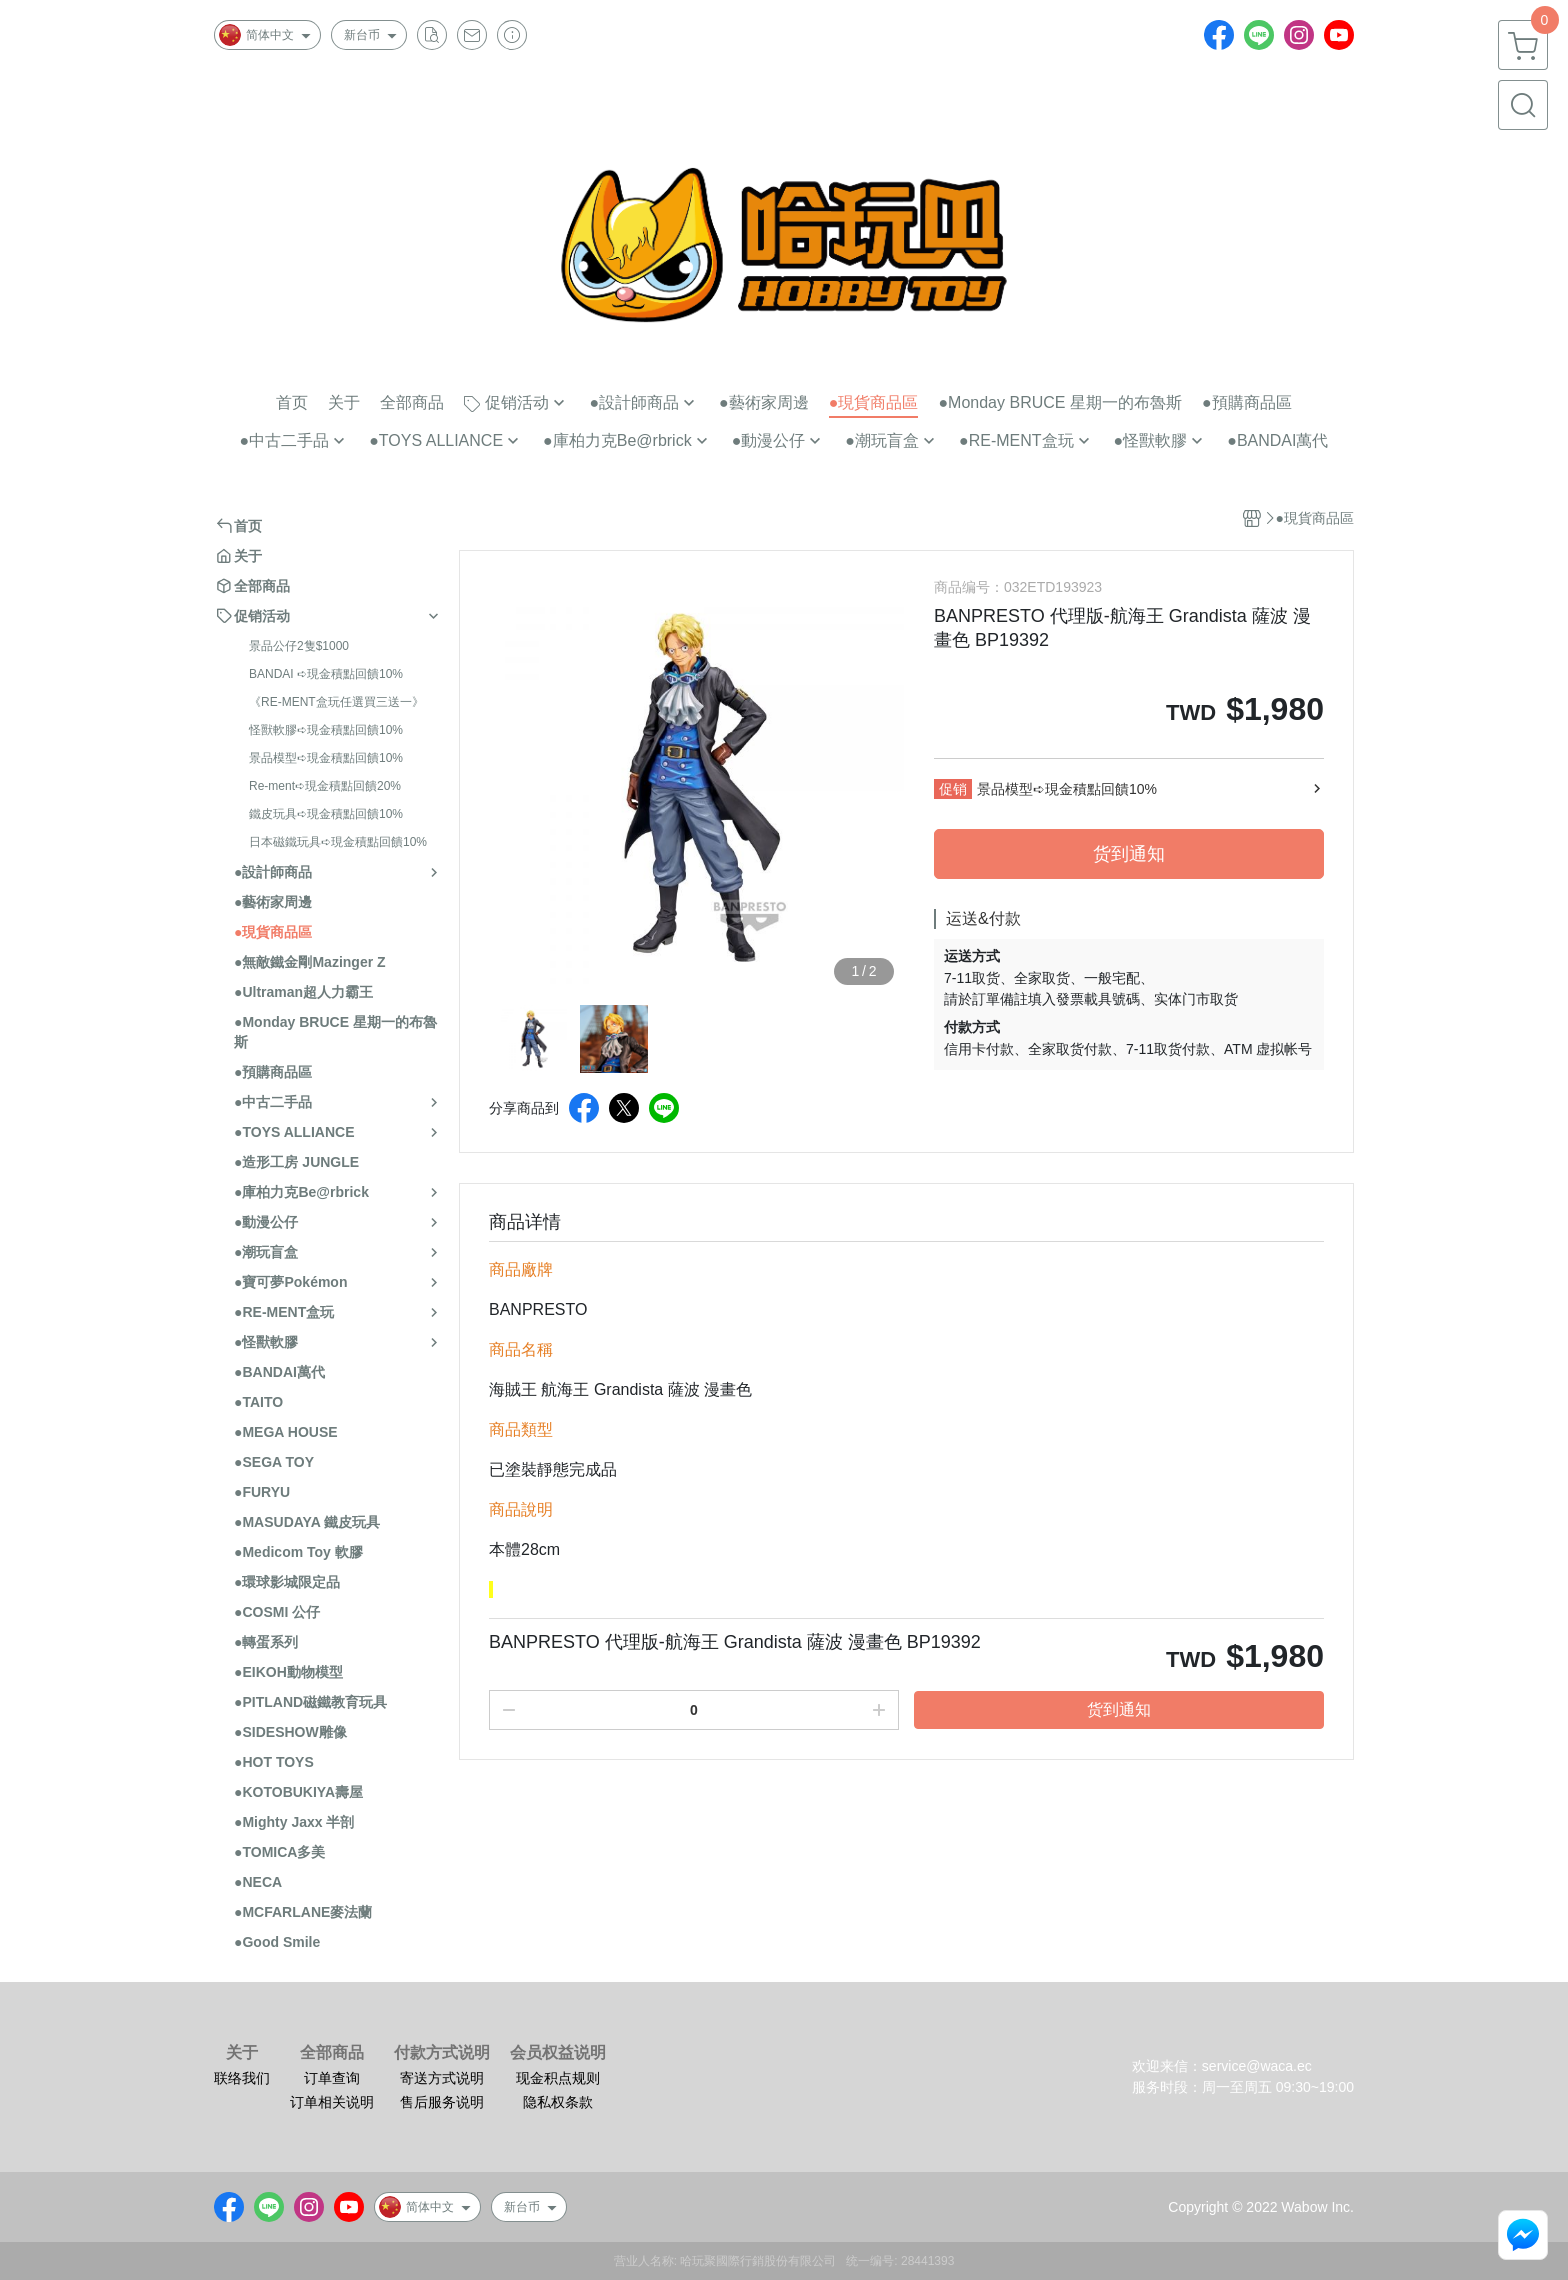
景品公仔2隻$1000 (299, 646)
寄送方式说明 (442, 2078)
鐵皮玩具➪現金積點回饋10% (326, 814)
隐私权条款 (558, 2102)
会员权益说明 (558, 2053)
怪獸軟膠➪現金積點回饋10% (326, 730)
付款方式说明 (442, 2053)
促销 (953, 789)
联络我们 (242, 2078)
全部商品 (332, 2053)
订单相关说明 (332, 2102)
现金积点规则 (558, 2078)
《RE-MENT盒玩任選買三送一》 (336, 702)
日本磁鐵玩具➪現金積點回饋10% (338, 842)
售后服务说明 (442, 2102)
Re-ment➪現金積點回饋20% (325, 786)
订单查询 (332, 2078)
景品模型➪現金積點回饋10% (326, 758)
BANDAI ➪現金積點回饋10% (326, 674)
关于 (242, 2053)
